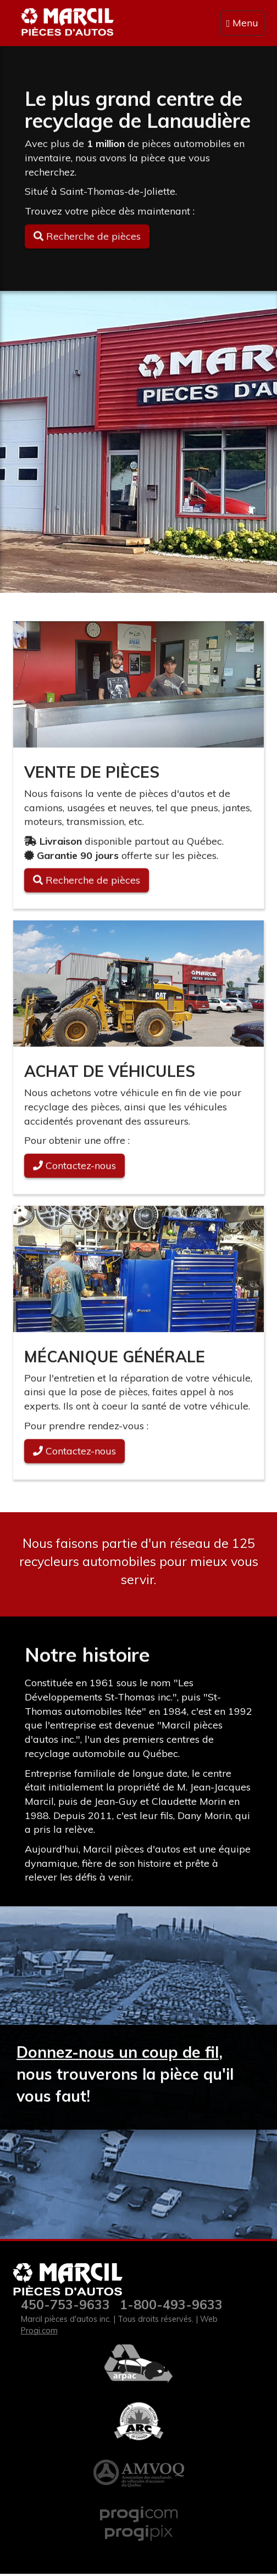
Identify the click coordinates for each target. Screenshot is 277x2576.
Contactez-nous (74, 1166)
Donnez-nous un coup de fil (117, 2052)
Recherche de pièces (86, 881)
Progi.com (39, 2331)
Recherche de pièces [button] (87, 237)
